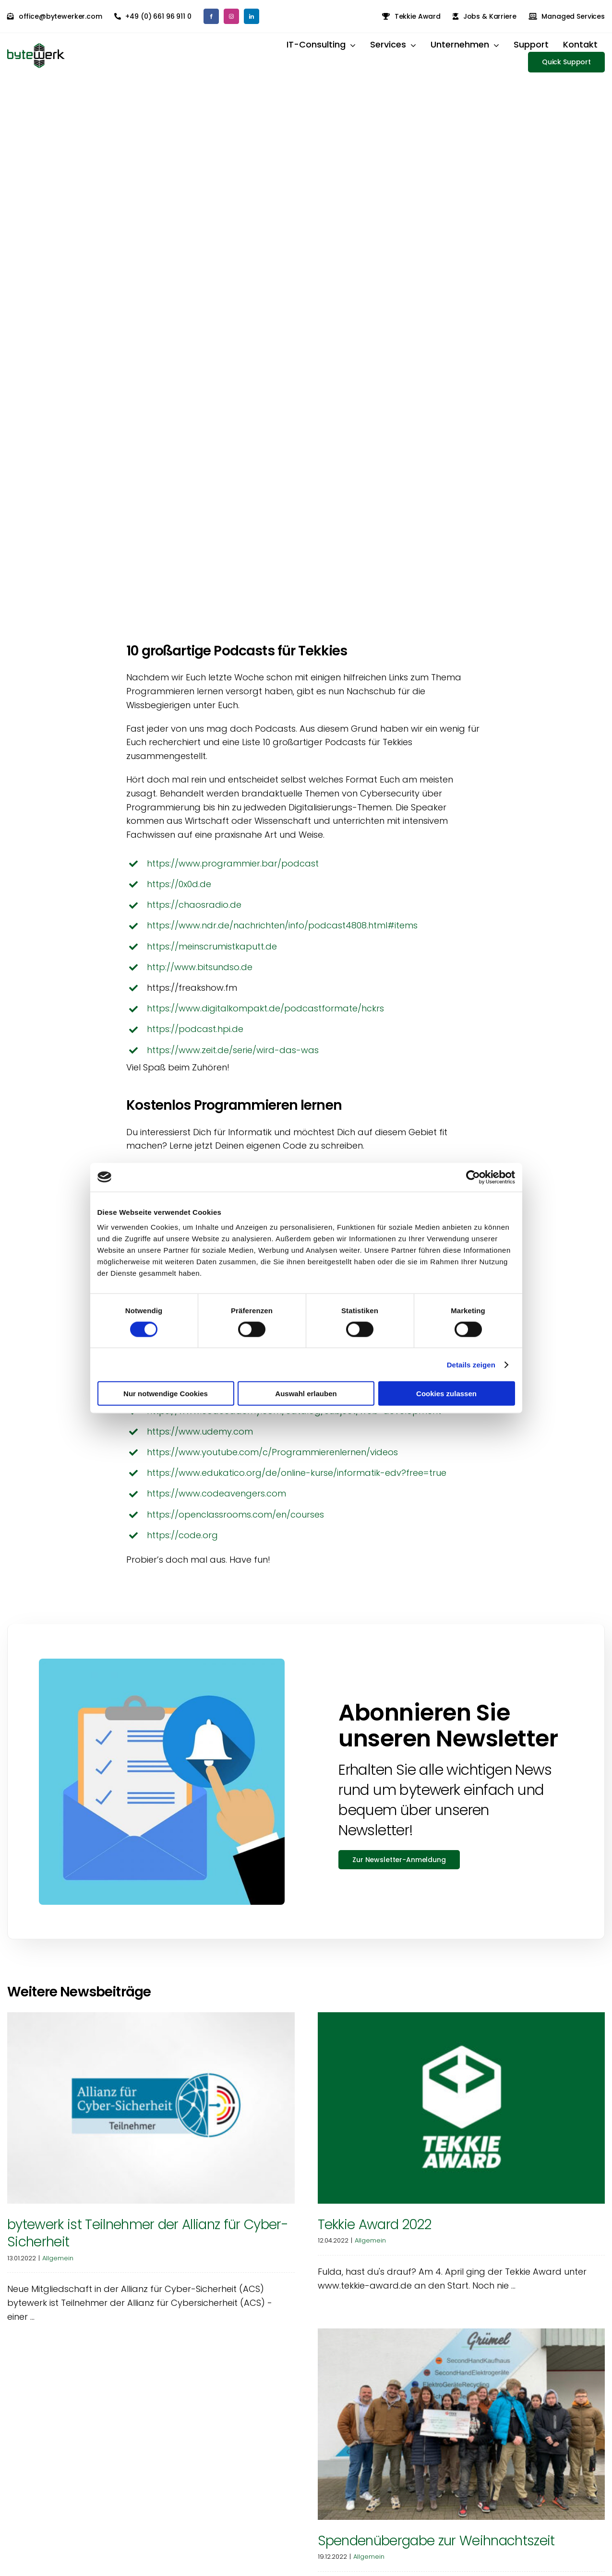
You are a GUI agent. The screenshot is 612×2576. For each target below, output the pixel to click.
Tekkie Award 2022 (375, 2233)
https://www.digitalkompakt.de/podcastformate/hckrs (265, 1017)
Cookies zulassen (446, 1393)
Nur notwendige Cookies (165, 1393)
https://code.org (182, 1543)
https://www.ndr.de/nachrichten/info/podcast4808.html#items (282, 934)
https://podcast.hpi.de (195, 1038)
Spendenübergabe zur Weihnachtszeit (436, 2549)
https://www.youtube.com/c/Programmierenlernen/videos (272, 1461)
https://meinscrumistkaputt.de (212, 955)
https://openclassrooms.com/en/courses (235, 1523)
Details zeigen (471, 1364)
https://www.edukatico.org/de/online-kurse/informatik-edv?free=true (296, 1481)
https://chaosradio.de (194, 913)
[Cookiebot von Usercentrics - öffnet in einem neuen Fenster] (473, 1177)
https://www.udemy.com (200, 1440)
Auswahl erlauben (305, 1393)
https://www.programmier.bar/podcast (233, 872)
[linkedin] (251, 16)
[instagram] (231, 16)
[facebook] (211, 16)
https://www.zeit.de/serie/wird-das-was (233, 1058)
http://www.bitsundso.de (199, 975)
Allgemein (57, 2266)
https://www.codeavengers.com (216, 1502)
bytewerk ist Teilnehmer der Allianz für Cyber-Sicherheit (147, 2242)
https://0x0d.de (179, 893)
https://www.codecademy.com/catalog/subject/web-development (294, 1419)
